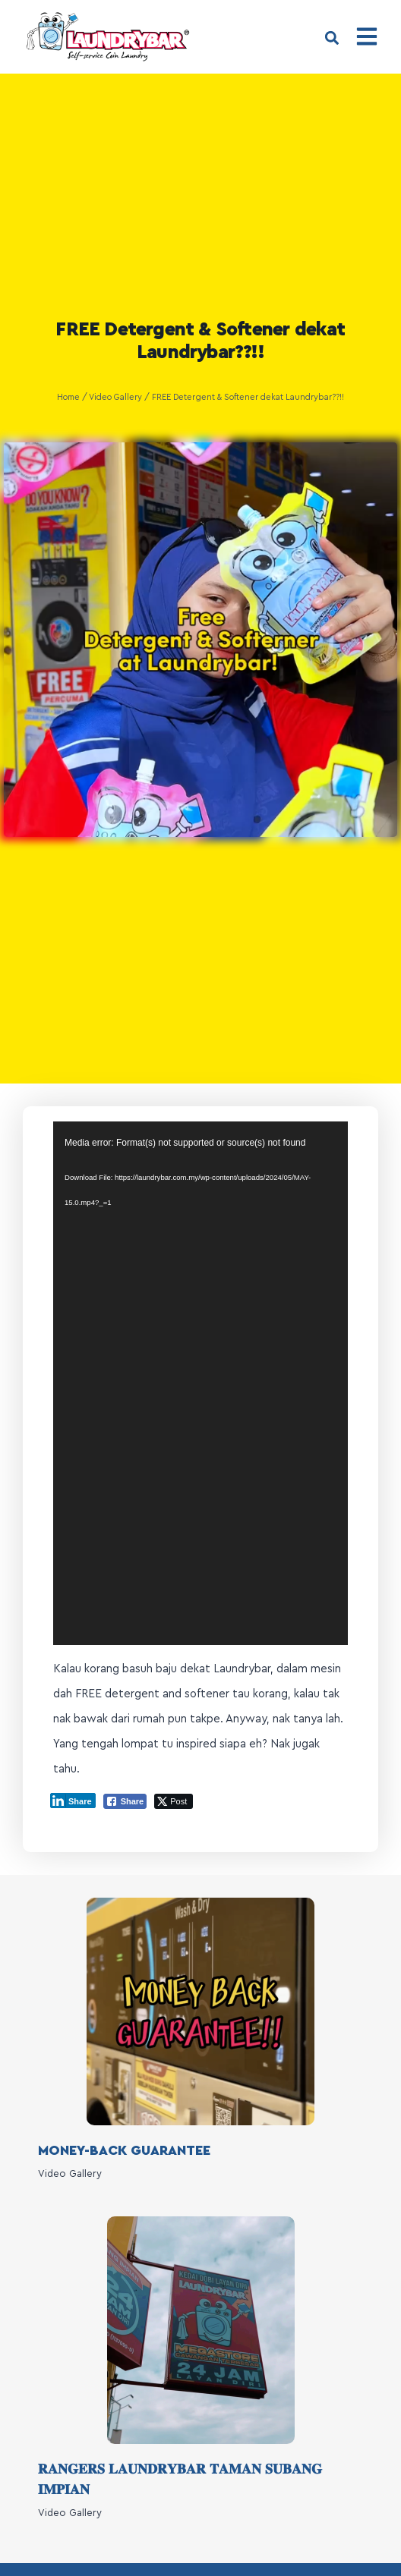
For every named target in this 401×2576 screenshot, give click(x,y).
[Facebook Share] (125, 1821)
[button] (331, 38)
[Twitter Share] (173, 1821)
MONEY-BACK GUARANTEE (124, 2170)
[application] (200, 1403)
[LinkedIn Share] (73, 1820)
